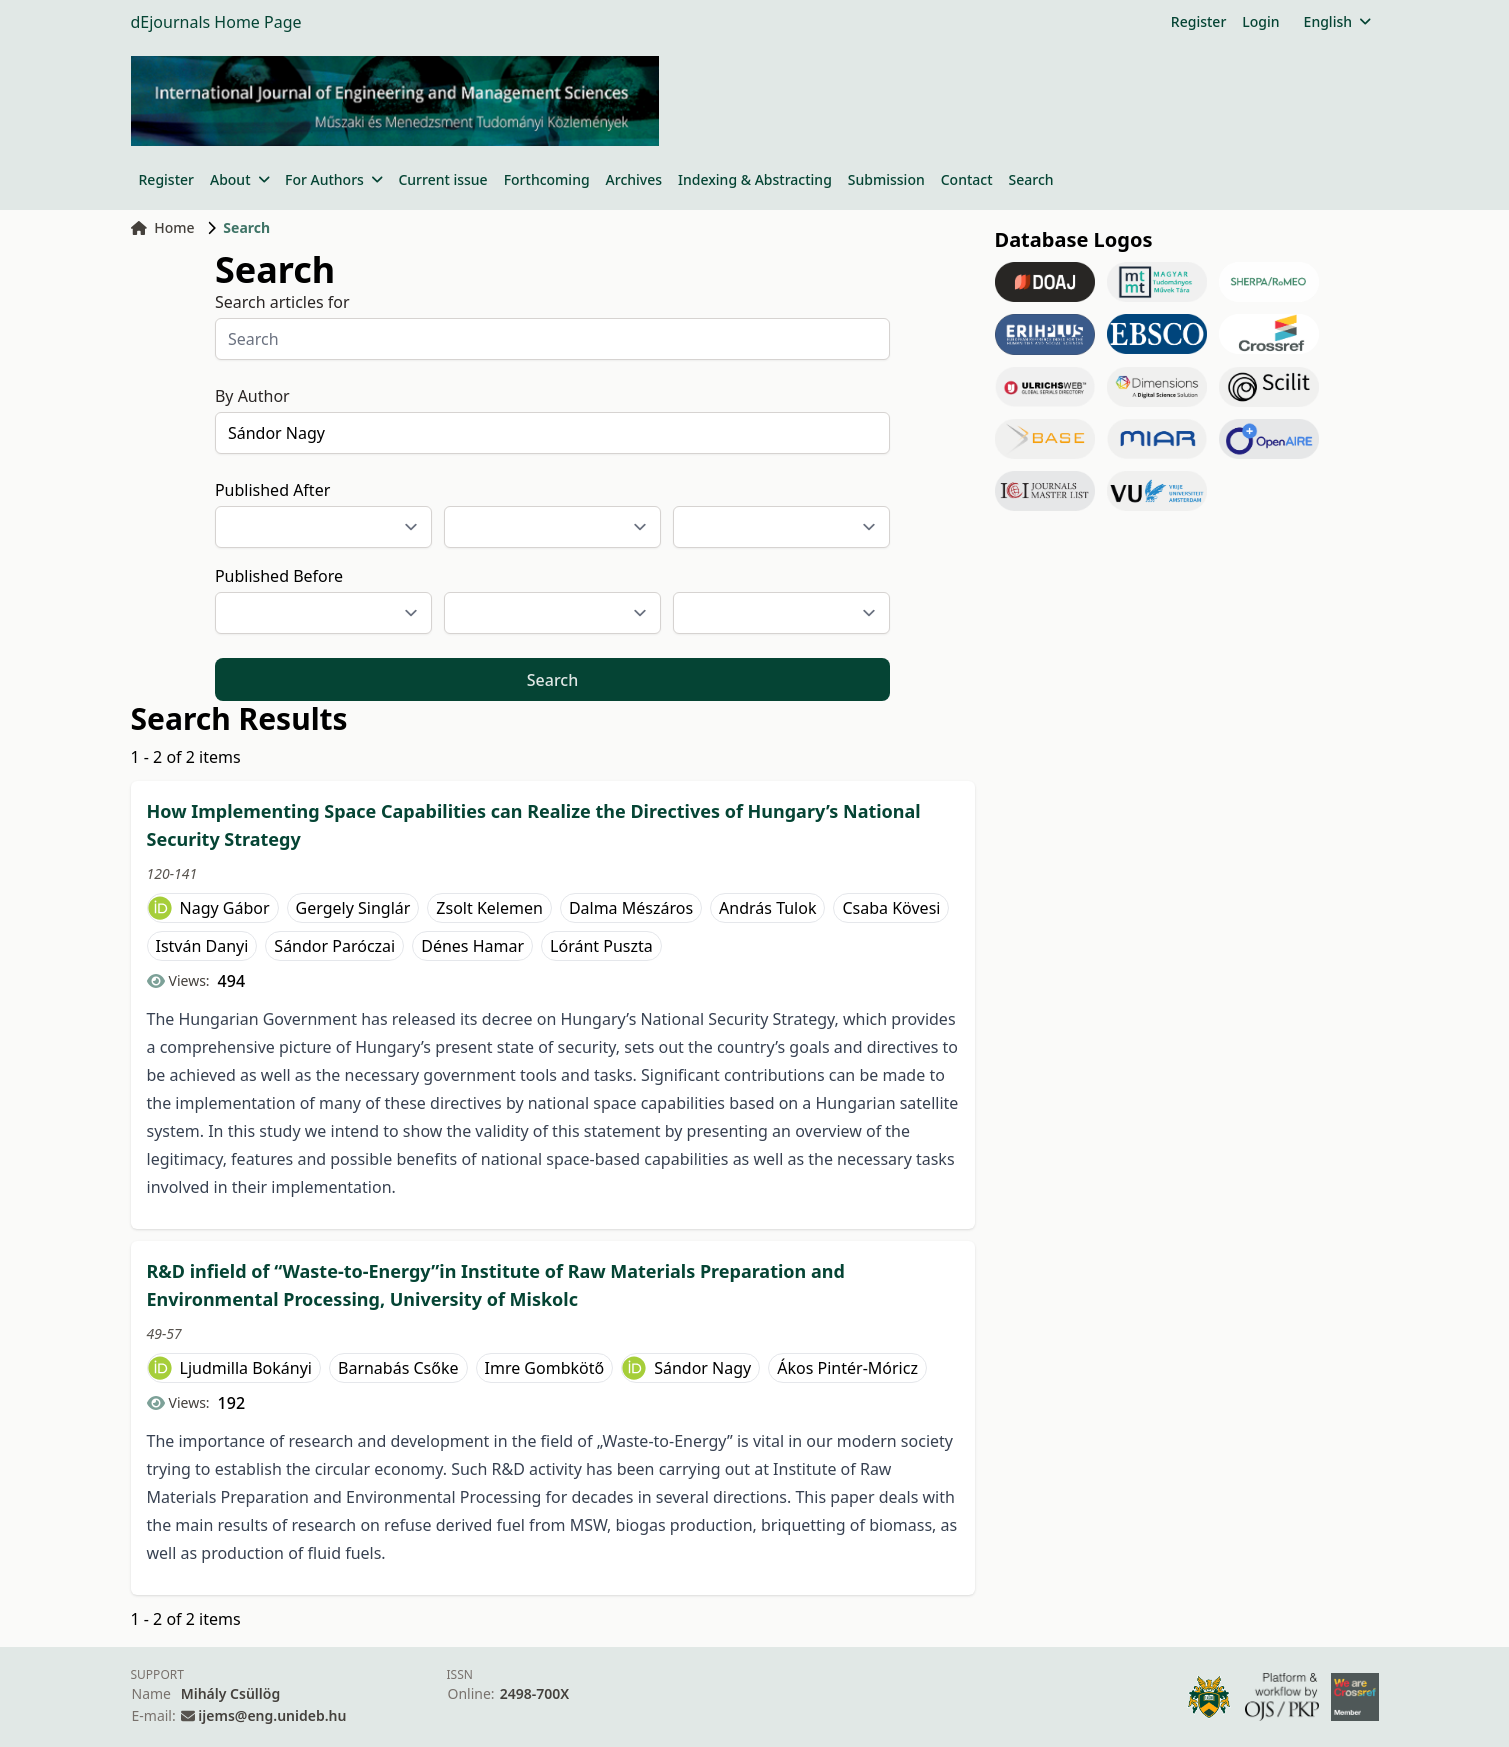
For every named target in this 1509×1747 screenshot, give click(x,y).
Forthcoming (547, 179)
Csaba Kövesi (891, 908)
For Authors (333, 179)
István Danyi (202, 946)
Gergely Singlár (353, 908)
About (239, 179)
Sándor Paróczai (334, 946)
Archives (634, 179)
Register (1198, 21)
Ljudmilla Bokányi (246, 1368)
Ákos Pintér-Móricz (847, 1368)
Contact (967, 179)
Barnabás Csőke (398, 1368)
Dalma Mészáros (631, 908)
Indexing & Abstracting (755, 179)
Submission (886, 179)
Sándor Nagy (702, 1368)
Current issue (442, 179)
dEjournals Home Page (216, 22)
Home (163, 227)
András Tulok (767, 908)
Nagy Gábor (225, 908)
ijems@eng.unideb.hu (272, 1715)
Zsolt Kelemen (489, 908)
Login (1260, 21)
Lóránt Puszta (601, 946)
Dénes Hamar (472, 946)
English (1337, 21)
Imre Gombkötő (545, 1368)
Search (1031, 179)
